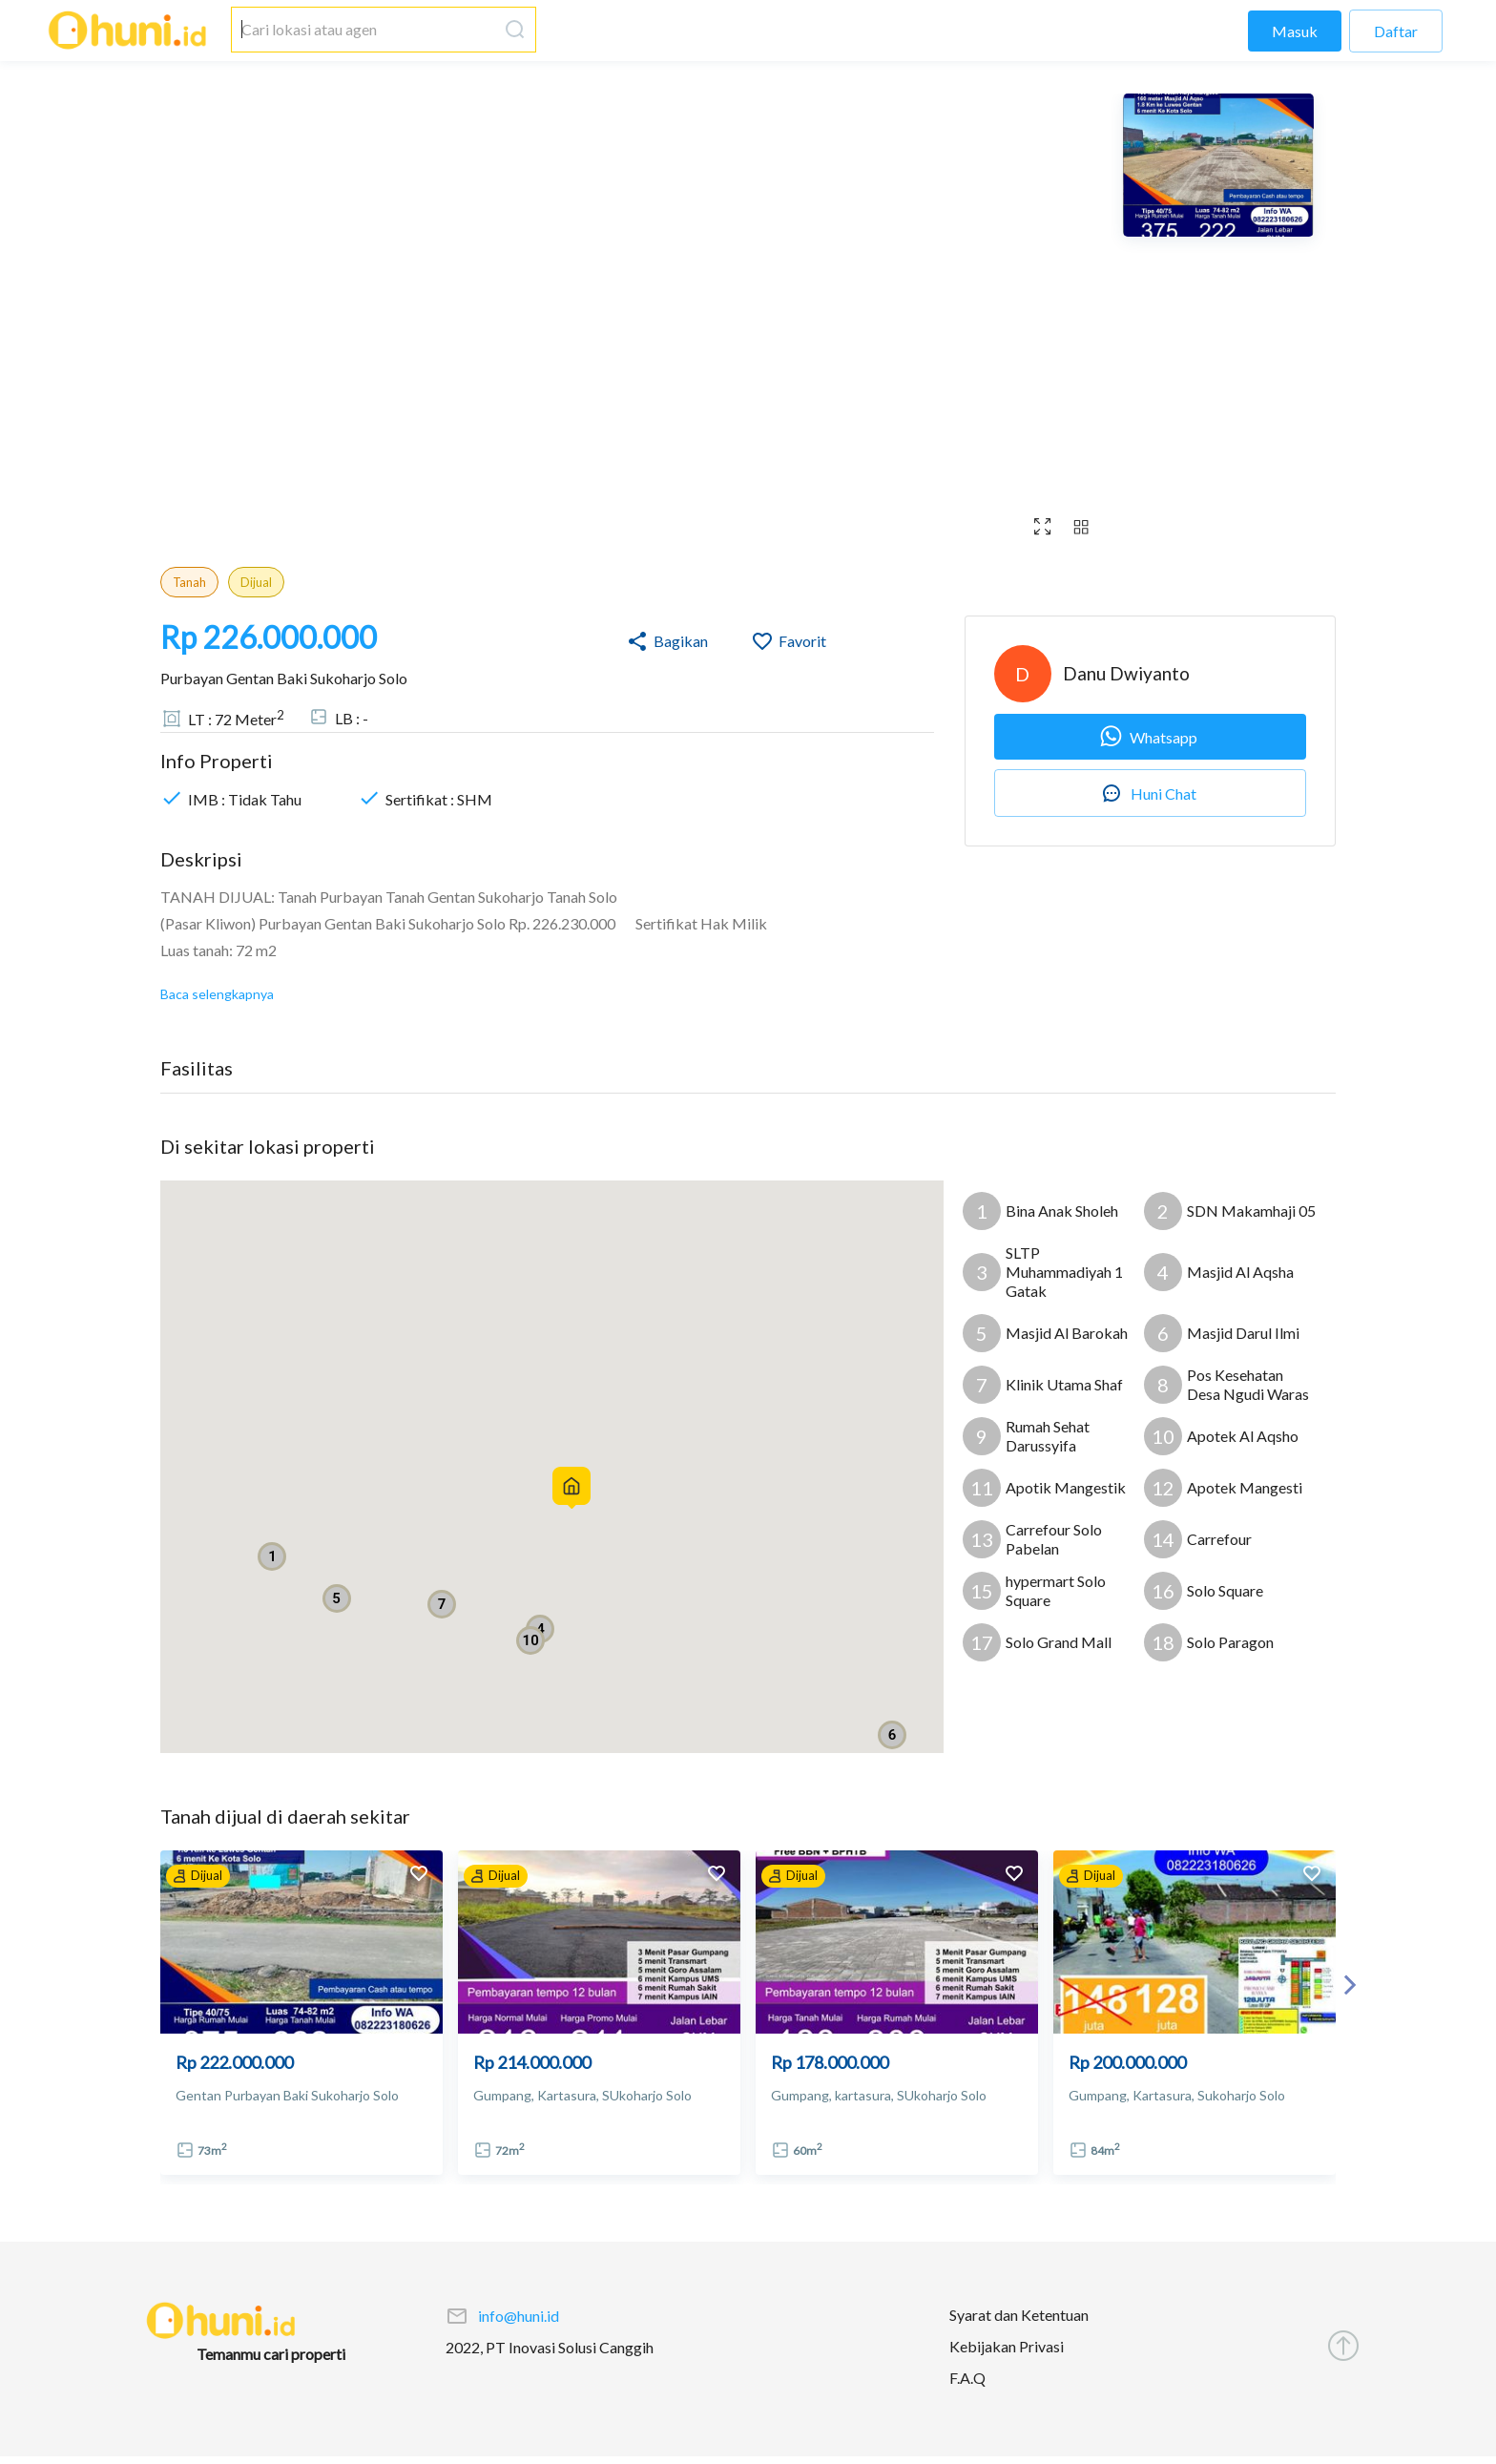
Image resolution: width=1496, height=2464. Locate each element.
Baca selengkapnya (217, 994)
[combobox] (364, 30)
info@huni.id (518, 2316)
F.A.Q (967, 2378)
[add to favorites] (419, 1875)
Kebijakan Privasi (1006, 2346)
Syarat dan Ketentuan (1019, 2315)
